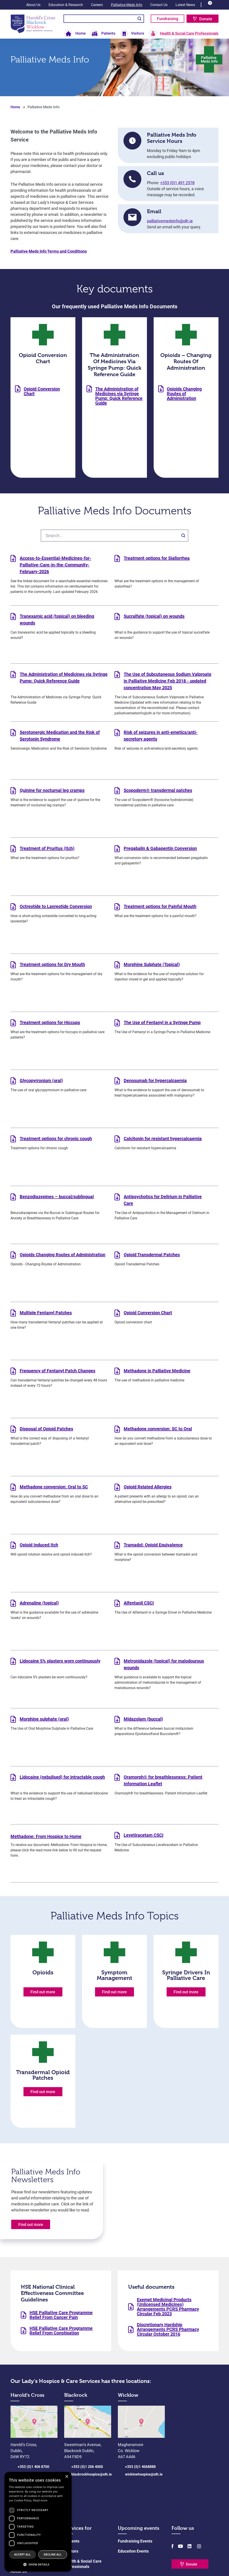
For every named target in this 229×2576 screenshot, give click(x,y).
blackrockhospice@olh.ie (91, 2379)
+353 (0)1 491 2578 (177, 200)
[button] (38, 2564)
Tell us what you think (30, 2466)
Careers (97, 5)
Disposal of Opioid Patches (46, 1383)
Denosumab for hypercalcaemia (155, 1034)
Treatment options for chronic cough (56, 1092)
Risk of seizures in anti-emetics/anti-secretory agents (160, 690)
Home (80, 33)
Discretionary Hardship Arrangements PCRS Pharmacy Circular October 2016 (168, 2234)
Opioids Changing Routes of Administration (184, 411)
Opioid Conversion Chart (42, 409)
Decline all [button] (53, 2554)
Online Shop (21, 2446)
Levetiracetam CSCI (143, 1789)
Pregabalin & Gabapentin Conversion (160, 802)
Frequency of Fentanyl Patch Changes (57, 1325)
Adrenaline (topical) (39, 1557)
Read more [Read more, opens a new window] (40, 2500)
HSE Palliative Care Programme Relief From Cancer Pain (61, 2220)
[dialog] (38, 2522)
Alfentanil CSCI (139, 1557)
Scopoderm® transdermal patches (158, 744)
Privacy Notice (206, 2549)
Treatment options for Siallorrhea (157, 512)
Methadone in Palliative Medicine (157, 1325)
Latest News (185, 5)
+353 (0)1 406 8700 (33, 2372)
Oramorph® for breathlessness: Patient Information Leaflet (163, 1735)
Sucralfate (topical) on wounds (154, 570)
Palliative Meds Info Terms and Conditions (49, 269)
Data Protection (80, 2549)
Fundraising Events (135, 2446)
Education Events (133, 2456)
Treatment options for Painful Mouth (160, 860)
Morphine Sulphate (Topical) (152, 918)
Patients (108, 33)
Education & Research (66, 5)
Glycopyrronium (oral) (41, 1034)
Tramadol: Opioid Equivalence (153, 1499)
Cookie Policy (177, 2549)
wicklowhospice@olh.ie (144, 2379)
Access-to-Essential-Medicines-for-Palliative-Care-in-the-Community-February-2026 (55, 519)
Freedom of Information (119, 2549)
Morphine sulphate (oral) (44, 1673)
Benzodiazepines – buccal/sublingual (57, 1150)
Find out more (42, 1946)
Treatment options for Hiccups (50, 976)
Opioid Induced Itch (39, 1499)
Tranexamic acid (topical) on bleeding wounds (57, 574)
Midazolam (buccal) (143, 1673)
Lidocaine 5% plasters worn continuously (60, 1615)
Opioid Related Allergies (148, 1441)
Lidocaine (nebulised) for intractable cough (62, 1731)
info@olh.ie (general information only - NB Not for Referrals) (35, 2384)
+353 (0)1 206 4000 (87, 2372)
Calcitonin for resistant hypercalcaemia (163, 1092)
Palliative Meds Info (126, 5)
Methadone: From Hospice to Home (46, 1790)
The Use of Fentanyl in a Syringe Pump (162, 976)
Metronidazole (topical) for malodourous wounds (164, 1618)
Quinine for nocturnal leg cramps (52, 744)
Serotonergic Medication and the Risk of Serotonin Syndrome (60, 690)
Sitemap (152, 2549)
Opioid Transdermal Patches (152, 1209)
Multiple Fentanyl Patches (46, 1267)
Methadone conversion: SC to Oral (158, 1383)
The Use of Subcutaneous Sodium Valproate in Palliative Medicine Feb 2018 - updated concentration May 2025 (167, 635)
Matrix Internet (137, 2570)
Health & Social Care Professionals (189, 33)
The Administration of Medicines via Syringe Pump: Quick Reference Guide (118, 413)
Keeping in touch (25, 2456)
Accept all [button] (22, 2554)
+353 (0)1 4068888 (140, 2372)
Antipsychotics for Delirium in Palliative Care (163, 1154)
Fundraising (167, 18)
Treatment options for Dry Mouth (52, 918)
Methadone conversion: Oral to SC (54, 1441)
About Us (33, 5)
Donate (205, 19)
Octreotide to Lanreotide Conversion (56, 860)
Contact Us (159, 5)
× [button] (66, 2476)
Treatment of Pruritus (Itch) (47, 802)
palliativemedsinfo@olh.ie (170, 238)
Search (139, 19)
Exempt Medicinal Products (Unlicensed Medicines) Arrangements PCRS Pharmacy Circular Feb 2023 (168, 2211)
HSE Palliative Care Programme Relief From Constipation (61, 2235)
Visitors (137, 33)
